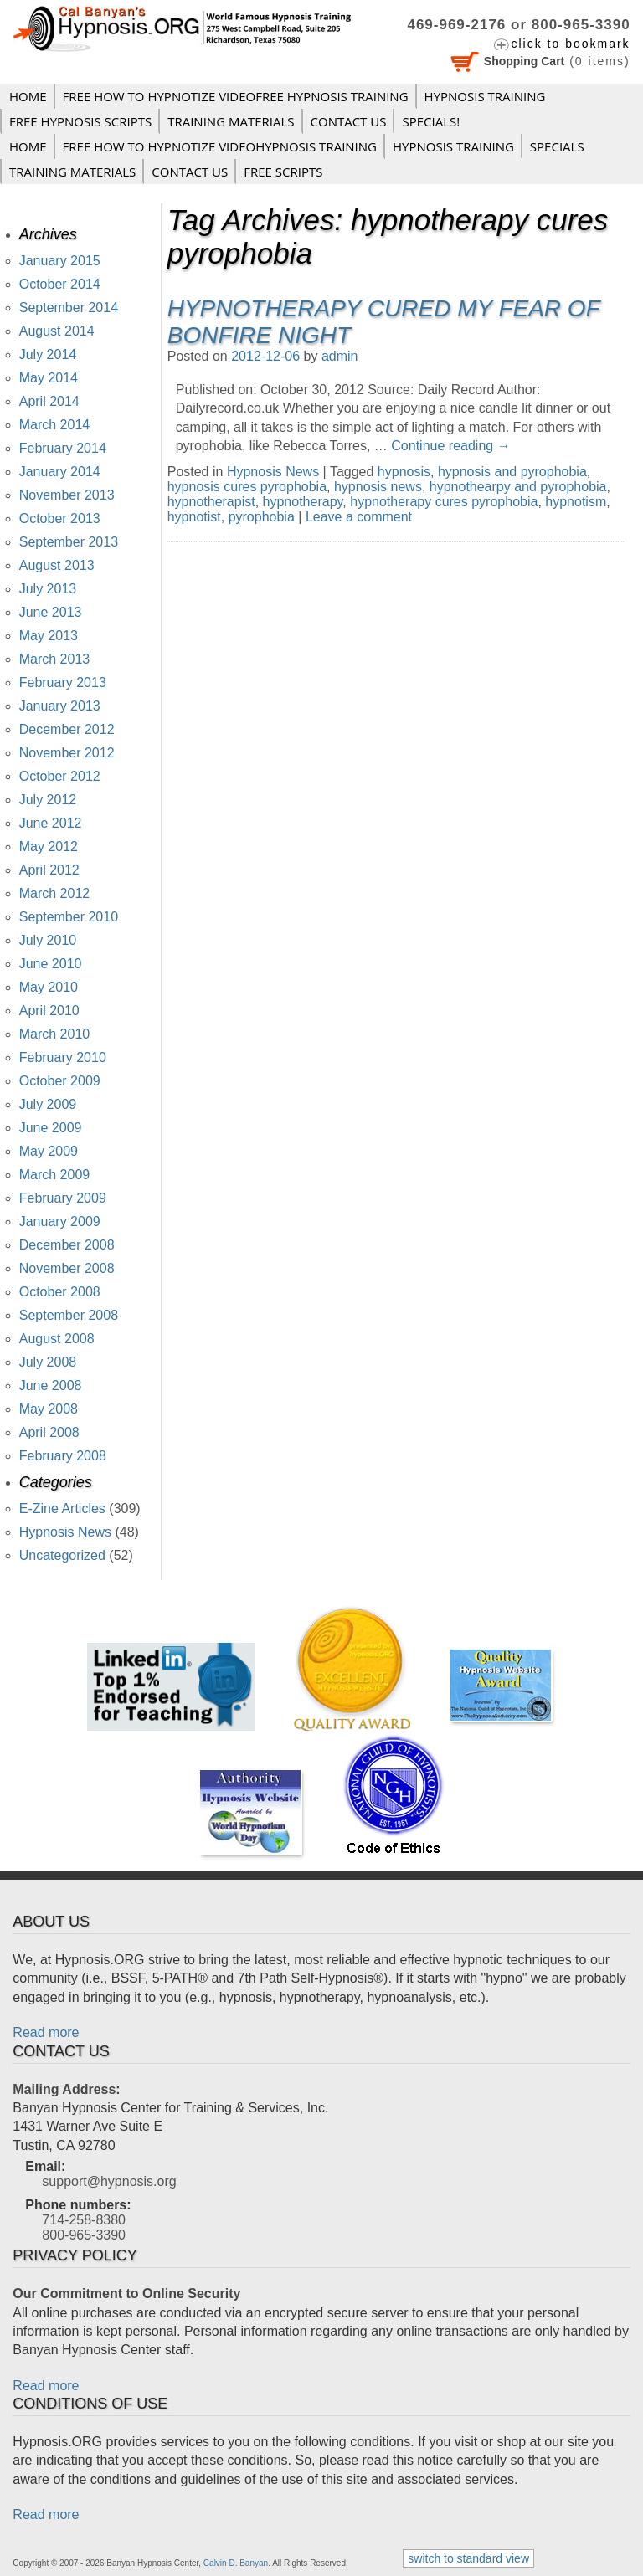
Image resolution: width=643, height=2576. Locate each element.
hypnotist (194, 517)
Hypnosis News (273, 471)
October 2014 (59, 284)
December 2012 (67, 729)
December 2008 (67, 1245)
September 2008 (68, 1315)
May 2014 (48, 378)
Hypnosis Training (485, 96)
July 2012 (48, 800)
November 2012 (67, 753)
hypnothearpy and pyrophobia (518, 487)
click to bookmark (570, 43)
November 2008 (67, 1268)
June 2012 (50, 823)
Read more (46, 2032)
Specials (557, 146)
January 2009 (59, 1221)
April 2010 (49, 1010)
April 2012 (49, 870)
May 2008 (48, 1409)
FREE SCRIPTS (283, 171)
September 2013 (68, 542)
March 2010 (54, 1034)
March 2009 (54, 1174)
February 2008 (62, 1456)
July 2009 (48, 1104)
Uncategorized (62, 1555)
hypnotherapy (303, 502)
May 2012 (48, 846)
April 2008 (49, 1432)
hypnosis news (378, 487)
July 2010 (48, 940)
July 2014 (48, 354)
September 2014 (68, 307)
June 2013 (50, 612)
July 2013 (48, 589)
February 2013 (62, 682)
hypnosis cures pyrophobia (247, 487)
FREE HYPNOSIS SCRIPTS (80, 121)
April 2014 (49, 401)
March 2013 (54, 659)
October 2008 (59, 1292)
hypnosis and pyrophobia (512, 471)
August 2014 (57, 331)
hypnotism (575, 502)
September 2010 (68, 917)
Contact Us (349, 121)
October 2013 (59, 518)
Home (28, 96)
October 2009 (59, 1081)
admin (340, 356)
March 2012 (54, 893)
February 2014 (62, 448)
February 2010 (62, 1057)
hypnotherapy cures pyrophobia (444, 502)
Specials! (431, 121)
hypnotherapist (211, 502)
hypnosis (404, 471)
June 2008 (50, 1385)
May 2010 (48, 987)
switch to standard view (468, 2558)
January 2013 (59, 706)
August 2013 (57, 565)
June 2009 (50, 1128)
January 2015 (59, 261)
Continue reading (450, 446)
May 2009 (48, 1151)
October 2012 (59, 776)
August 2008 (57, 1339)
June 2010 (50, 964)
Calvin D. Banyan (235, 2563)
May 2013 (48, 636)
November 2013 (67, 495)
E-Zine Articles (62, 1508)
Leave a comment (359, 517)
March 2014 (54, 425)
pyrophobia (262, 517)
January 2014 (59, 471)
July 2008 (48, 1362)
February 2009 (62, 1198)
